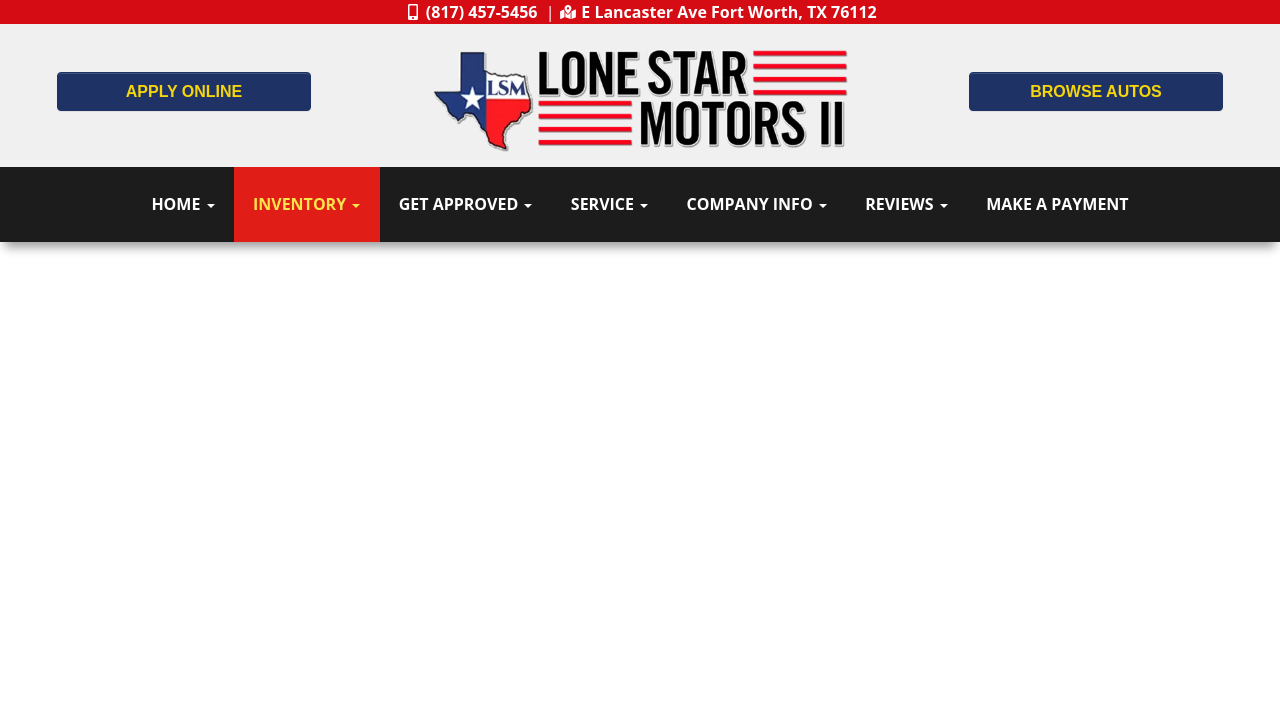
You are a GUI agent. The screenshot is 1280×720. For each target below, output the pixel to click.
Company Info (757, 204)
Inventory (306, 204)
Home (182, 204)
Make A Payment (1057, 204)
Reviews (906, 204)
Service (609, 204)
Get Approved (466, 204)
